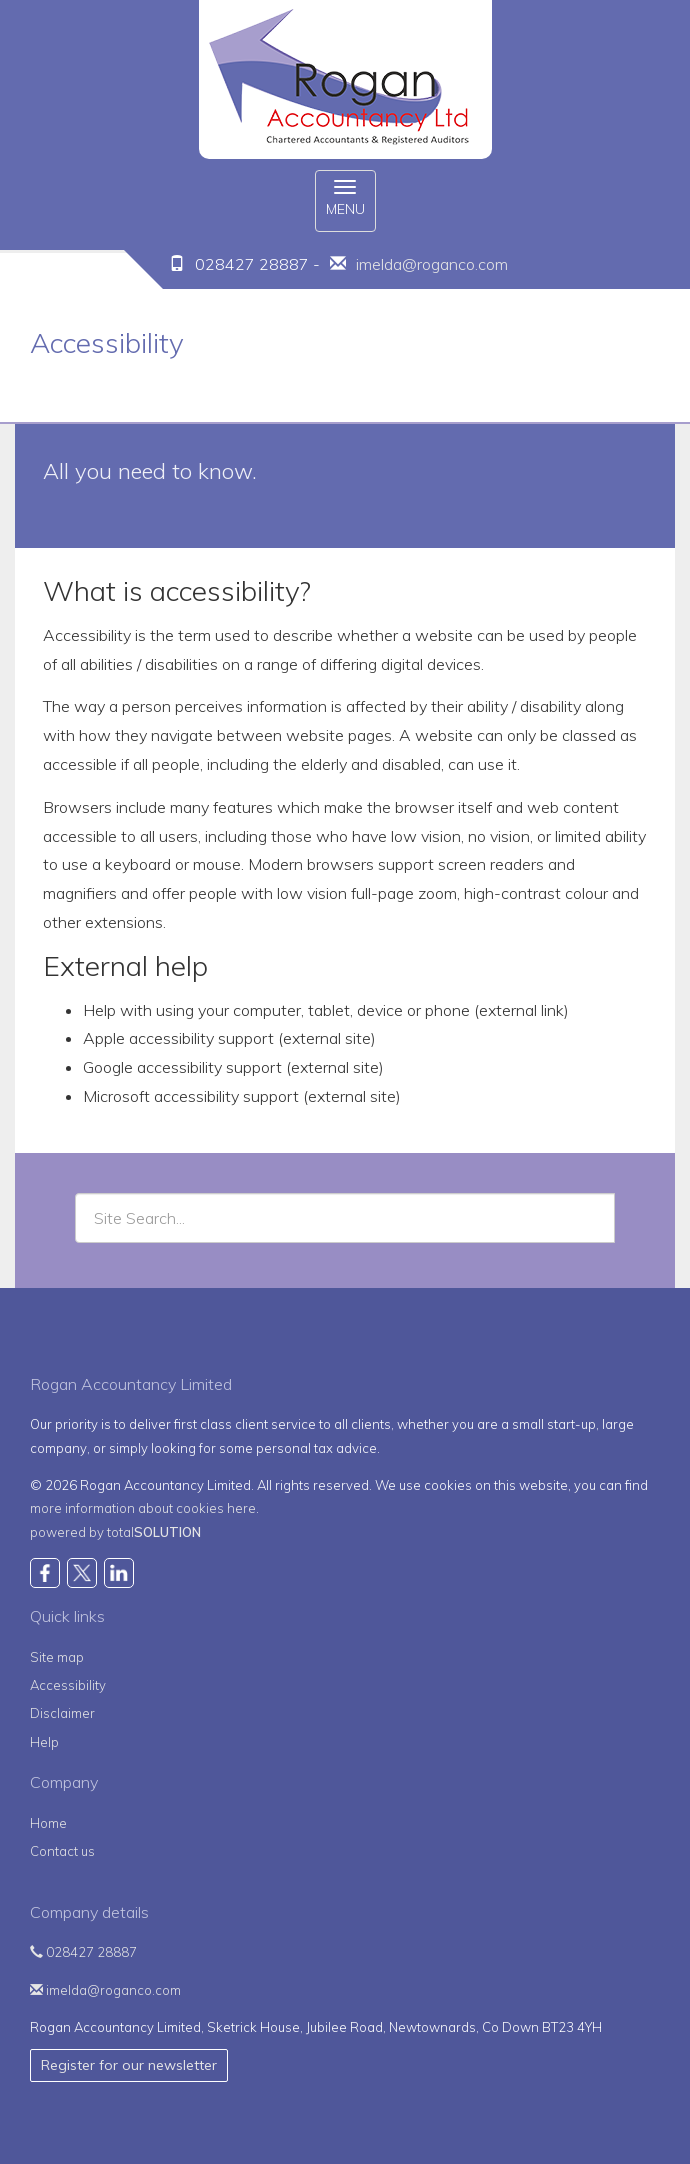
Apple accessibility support (178, 1038)
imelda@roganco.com (432, 264)
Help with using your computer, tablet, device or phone (276, 1010)
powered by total (115, 1532)
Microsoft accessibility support (191, 1096)
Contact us (62, 1851)
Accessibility (68, 1685)
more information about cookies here (143, 1508)
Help (44, 1742)
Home (48, 1823)
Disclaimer (62, 1713)
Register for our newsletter (129, 2065)
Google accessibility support (182, 1067)
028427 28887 (83, 1952)
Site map (57, 1657)
